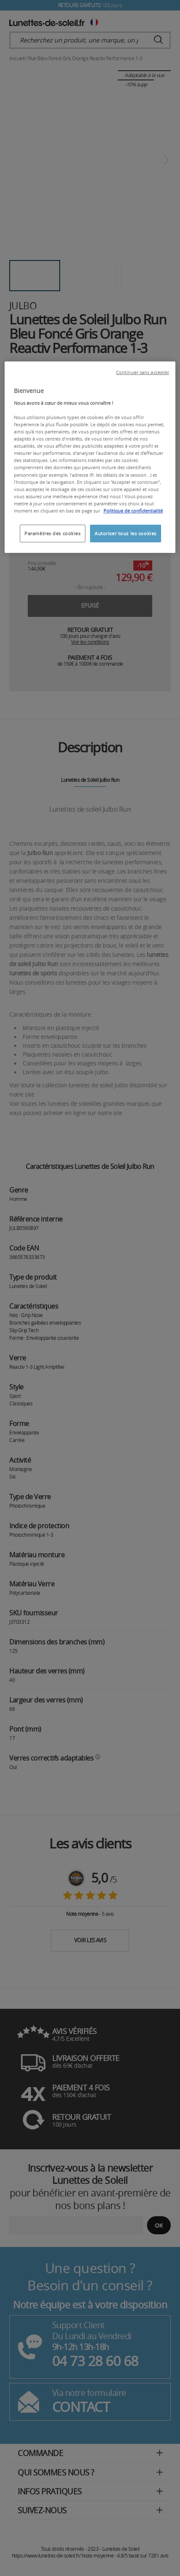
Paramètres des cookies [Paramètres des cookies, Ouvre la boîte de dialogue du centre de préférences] (52, 533)
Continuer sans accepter (142, 372)
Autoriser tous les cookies (125, 533)
